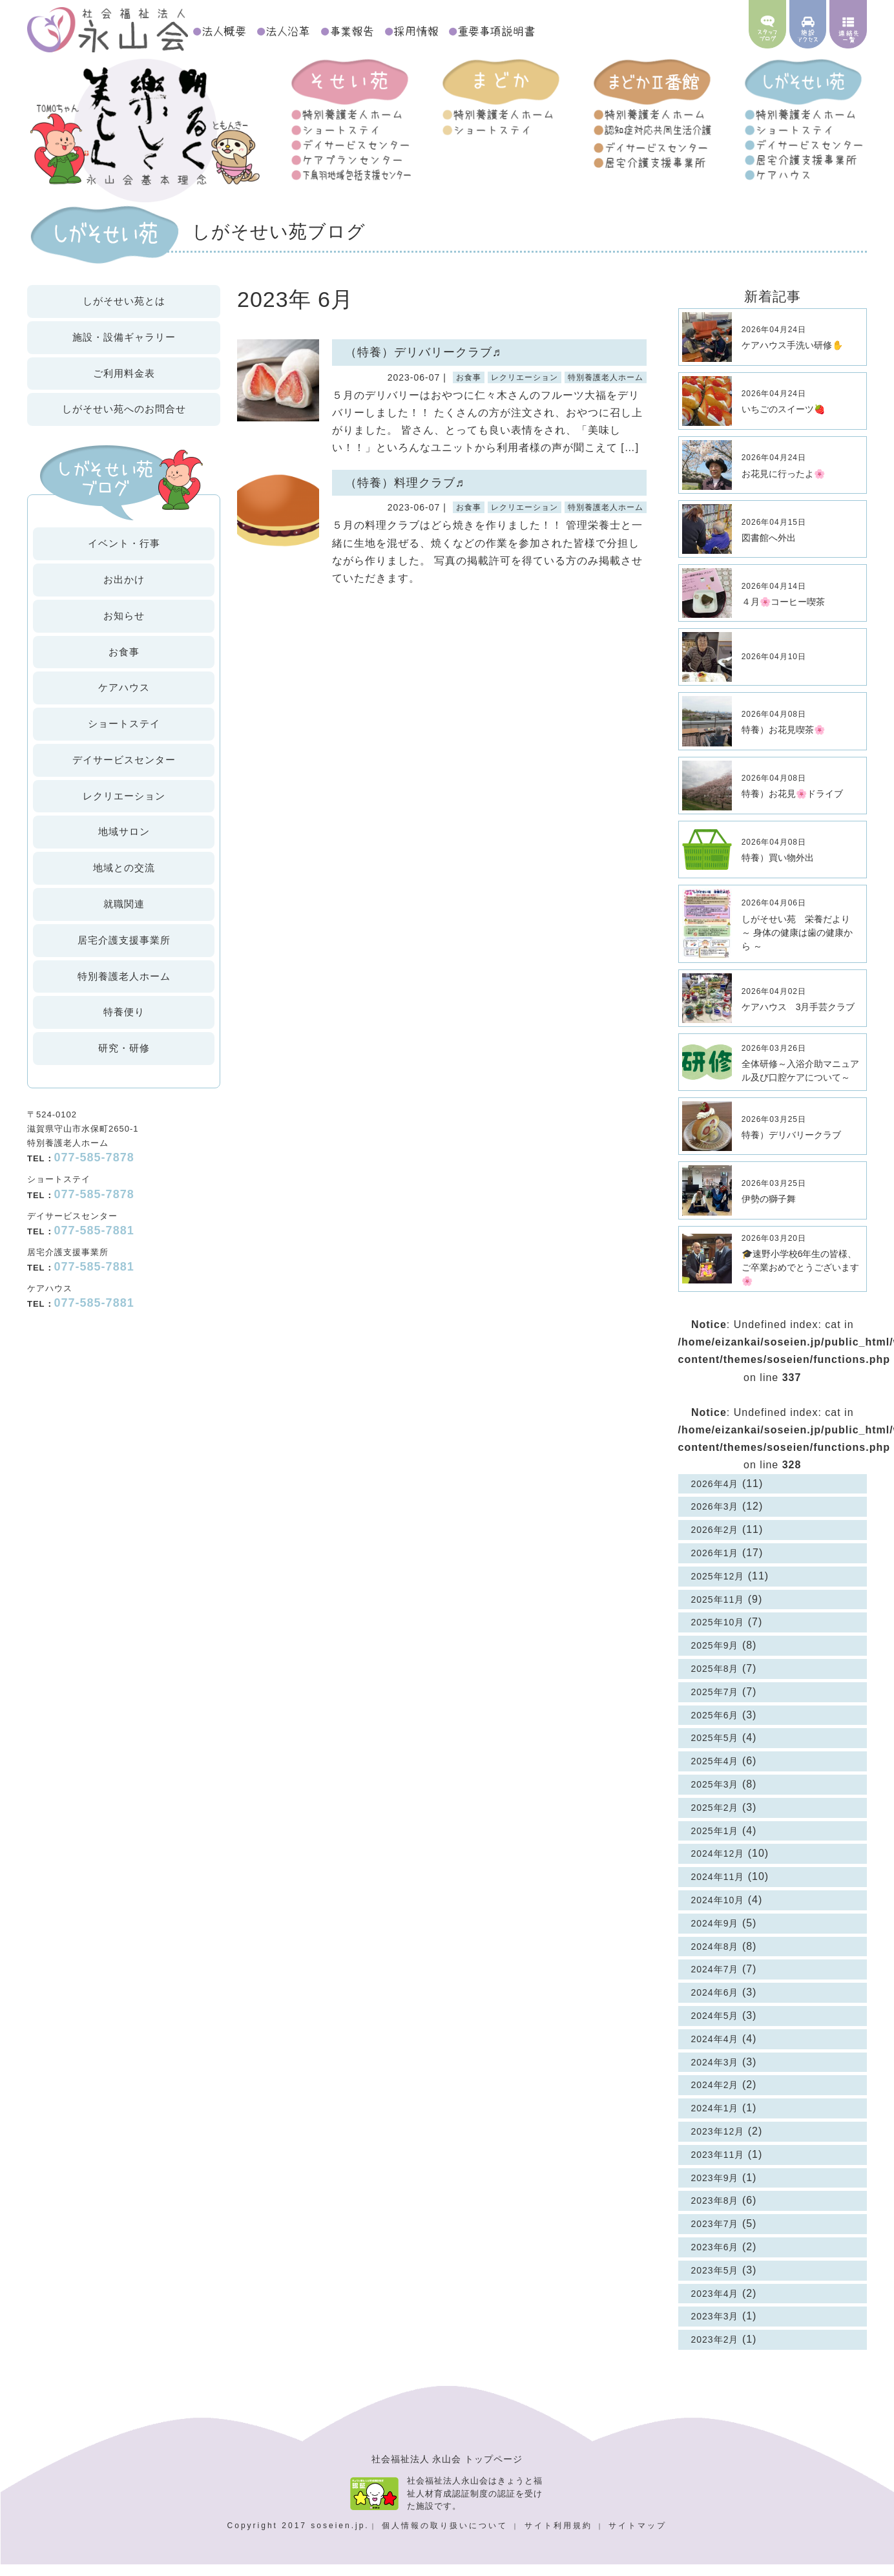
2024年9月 (715, 1935)
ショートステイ (124, 735)
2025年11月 (718, 1611)
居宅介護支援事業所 (124, 951)
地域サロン (124, 843)
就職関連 (124, 915)
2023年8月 (715, 2213)
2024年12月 (718, 1866)
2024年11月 (718, 1889)
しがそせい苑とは (124, 312)
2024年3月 (715, 2074)
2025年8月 (715, 1680)
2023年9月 (715, 2189)
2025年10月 (718, 1634)
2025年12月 (718, 1588)
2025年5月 (715, 1750)
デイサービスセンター (124, 771)
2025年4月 (715, 1773)
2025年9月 (715, 1657)
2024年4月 (715, 2050)
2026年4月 (715, 1495)
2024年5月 (715, 2027)
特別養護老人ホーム (124, 987)
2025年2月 (715, 1819)
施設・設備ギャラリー (124, 348)
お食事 (124, 663)
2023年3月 (715, 2328)
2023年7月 (715, 2235)
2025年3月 (715, 1796)
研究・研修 (124, 1060)
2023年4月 (715, 2305)
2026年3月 (715, 1519)
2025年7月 (715, 1703)
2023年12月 (718, 2143)
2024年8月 (715, 1958)
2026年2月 (715, 1542)
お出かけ (124, 591)
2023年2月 (715, 2351)
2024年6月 (715, 2005)
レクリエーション (124, 807)
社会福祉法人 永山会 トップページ (447, 2470)
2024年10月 (718, 1911)
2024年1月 (715, 2120)
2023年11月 (718, 2166)
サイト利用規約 (560, 2537)
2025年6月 (715, 1727)
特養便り (124, 1024)
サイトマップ (637, 2537)
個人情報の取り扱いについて (447, 2537)
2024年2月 (715, 2097)
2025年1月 (715, 1842)
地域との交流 (124, 879)
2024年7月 (715, 1981)
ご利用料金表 (124, 384)
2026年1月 (715, 1564)
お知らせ (124, 627)
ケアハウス (124, 699)
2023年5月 (715, 2282)
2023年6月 (715, 2259)
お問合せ (124, 421)
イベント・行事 (124, 554)
